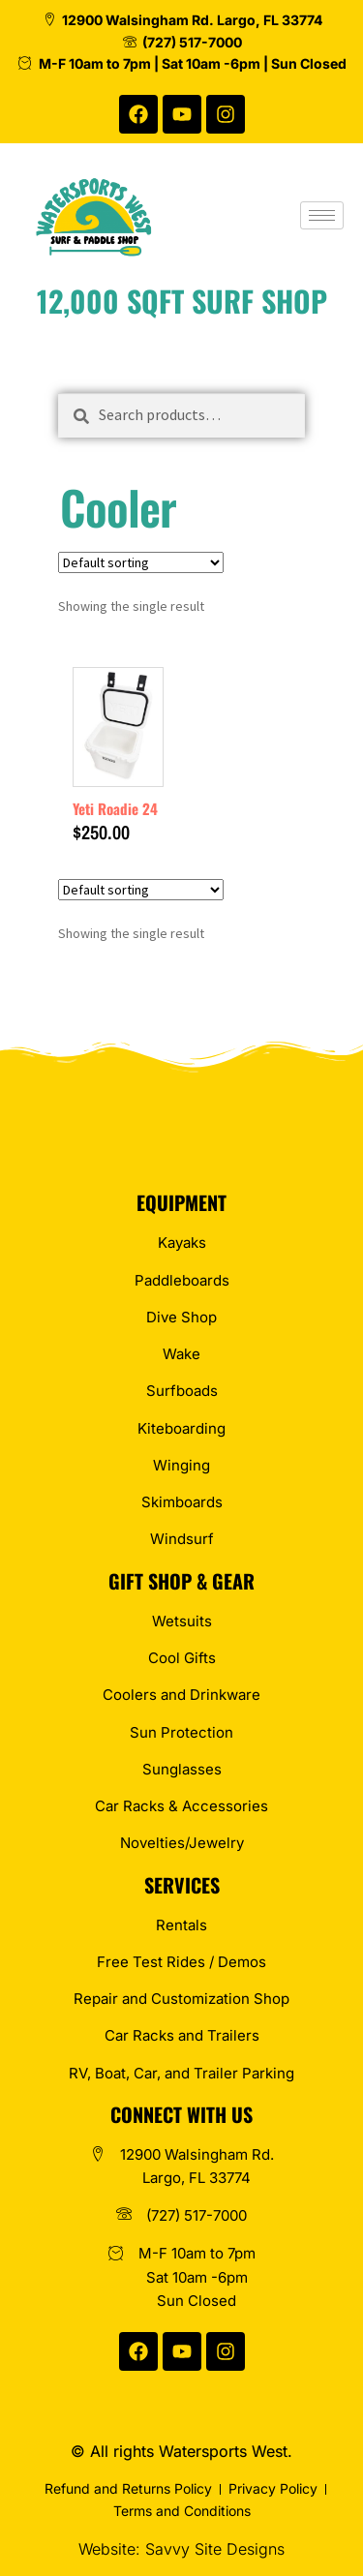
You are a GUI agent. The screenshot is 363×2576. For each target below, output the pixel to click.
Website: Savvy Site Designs (181, 2549)
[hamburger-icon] (322, 215)
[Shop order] (141, 562)
